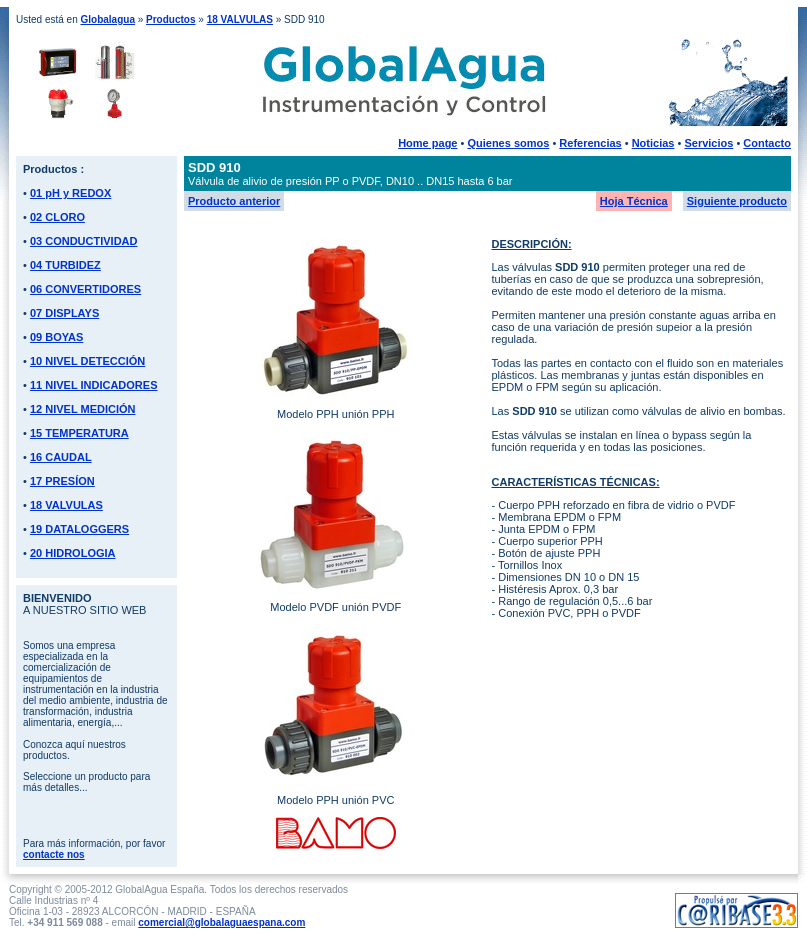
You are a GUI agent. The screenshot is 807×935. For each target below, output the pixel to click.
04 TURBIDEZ (65, 265)
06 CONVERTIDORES (85, 289)
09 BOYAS (56, 337)
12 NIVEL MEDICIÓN (83, 409)
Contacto (767, 143)
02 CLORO (57, 217)
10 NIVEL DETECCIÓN (87, 361)
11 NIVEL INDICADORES (94, 385)
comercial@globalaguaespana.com (221, 922)
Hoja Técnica (634, 201)
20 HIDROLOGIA (73, 553)
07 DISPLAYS (64, 313)
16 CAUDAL (61, 457)
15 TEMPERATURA (79, 433)
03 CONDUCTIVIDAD (84, 241)
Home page (427, 143)
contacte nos (54, 854)
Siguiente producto (737, 201)
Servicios (708, 143)
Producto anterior (234, 201)
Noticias (653, 143)
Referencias (590, 143)
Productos (170, 19)
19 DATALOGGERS (79, 529)
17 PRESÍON (62, 481)
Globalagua (107, 19)
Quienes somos (508, 143)
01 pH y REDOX (70, 193)
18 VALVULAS (240, 19)
